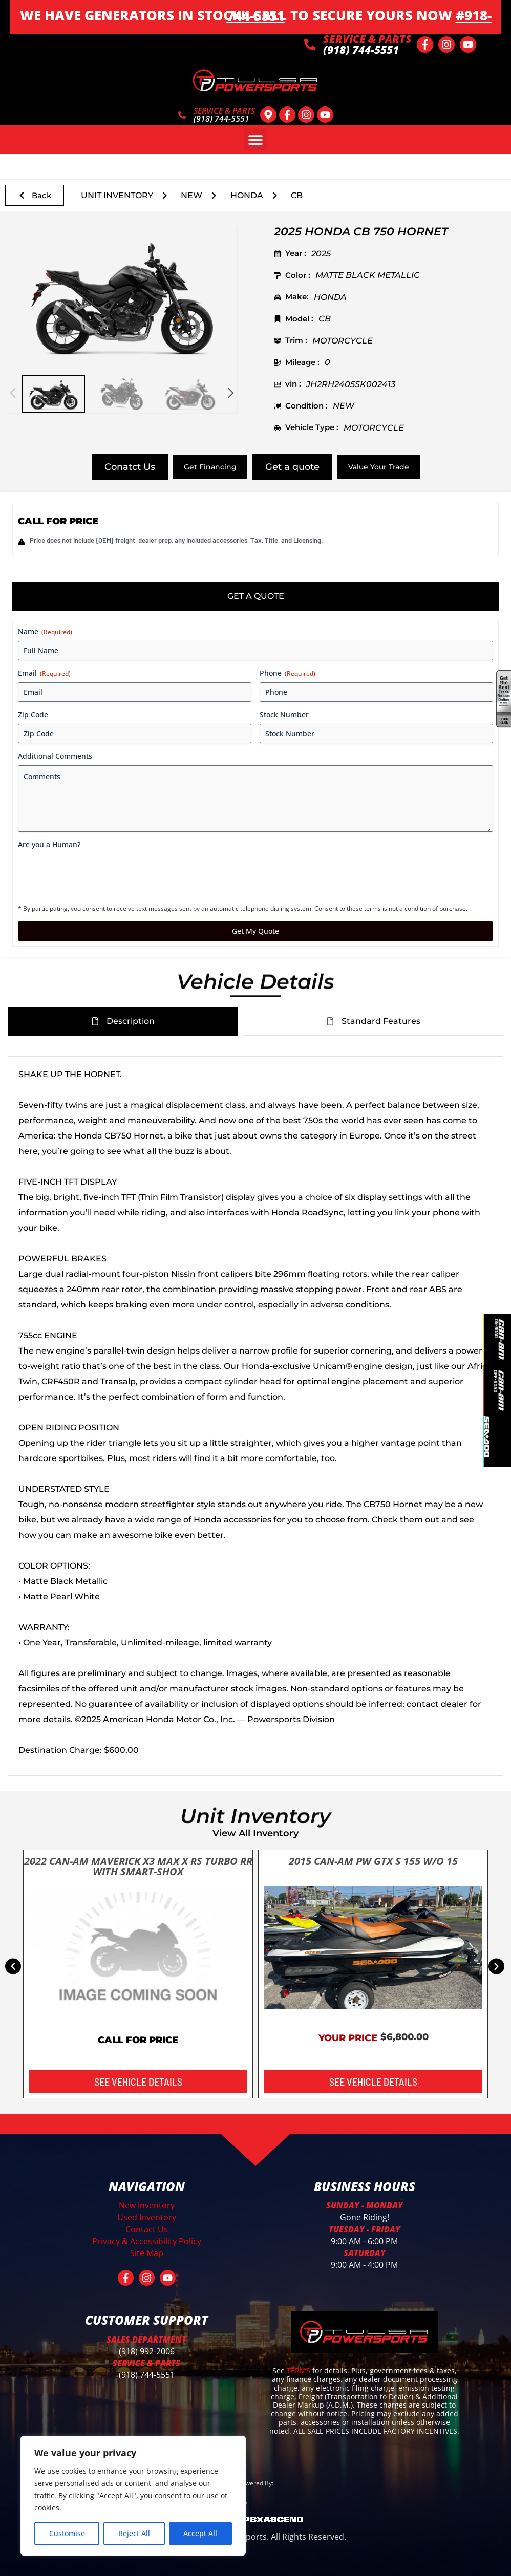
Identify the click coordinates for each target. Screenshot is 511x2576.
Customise (67, 2533)
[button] (255, 139)
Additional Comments (55, 756)
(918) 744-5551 (147, 2374)
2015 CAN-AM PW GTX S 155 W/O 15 (373, 1861)
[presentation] (96, 874)
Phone (287, 673)
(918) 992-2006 (147, 2351)
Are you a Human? (49, 844)
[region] (133, 2496)
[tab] (255, 596)
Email (44, 673)
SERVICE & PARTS (367, 39)
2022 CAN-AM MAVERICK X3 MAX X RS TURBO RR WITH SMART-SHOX (138, 1866)
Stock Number (284, 714)
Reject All (134, 2533)
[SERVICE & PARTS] (309, 44)
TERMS (299, 2370)
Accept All (200, 2533)
